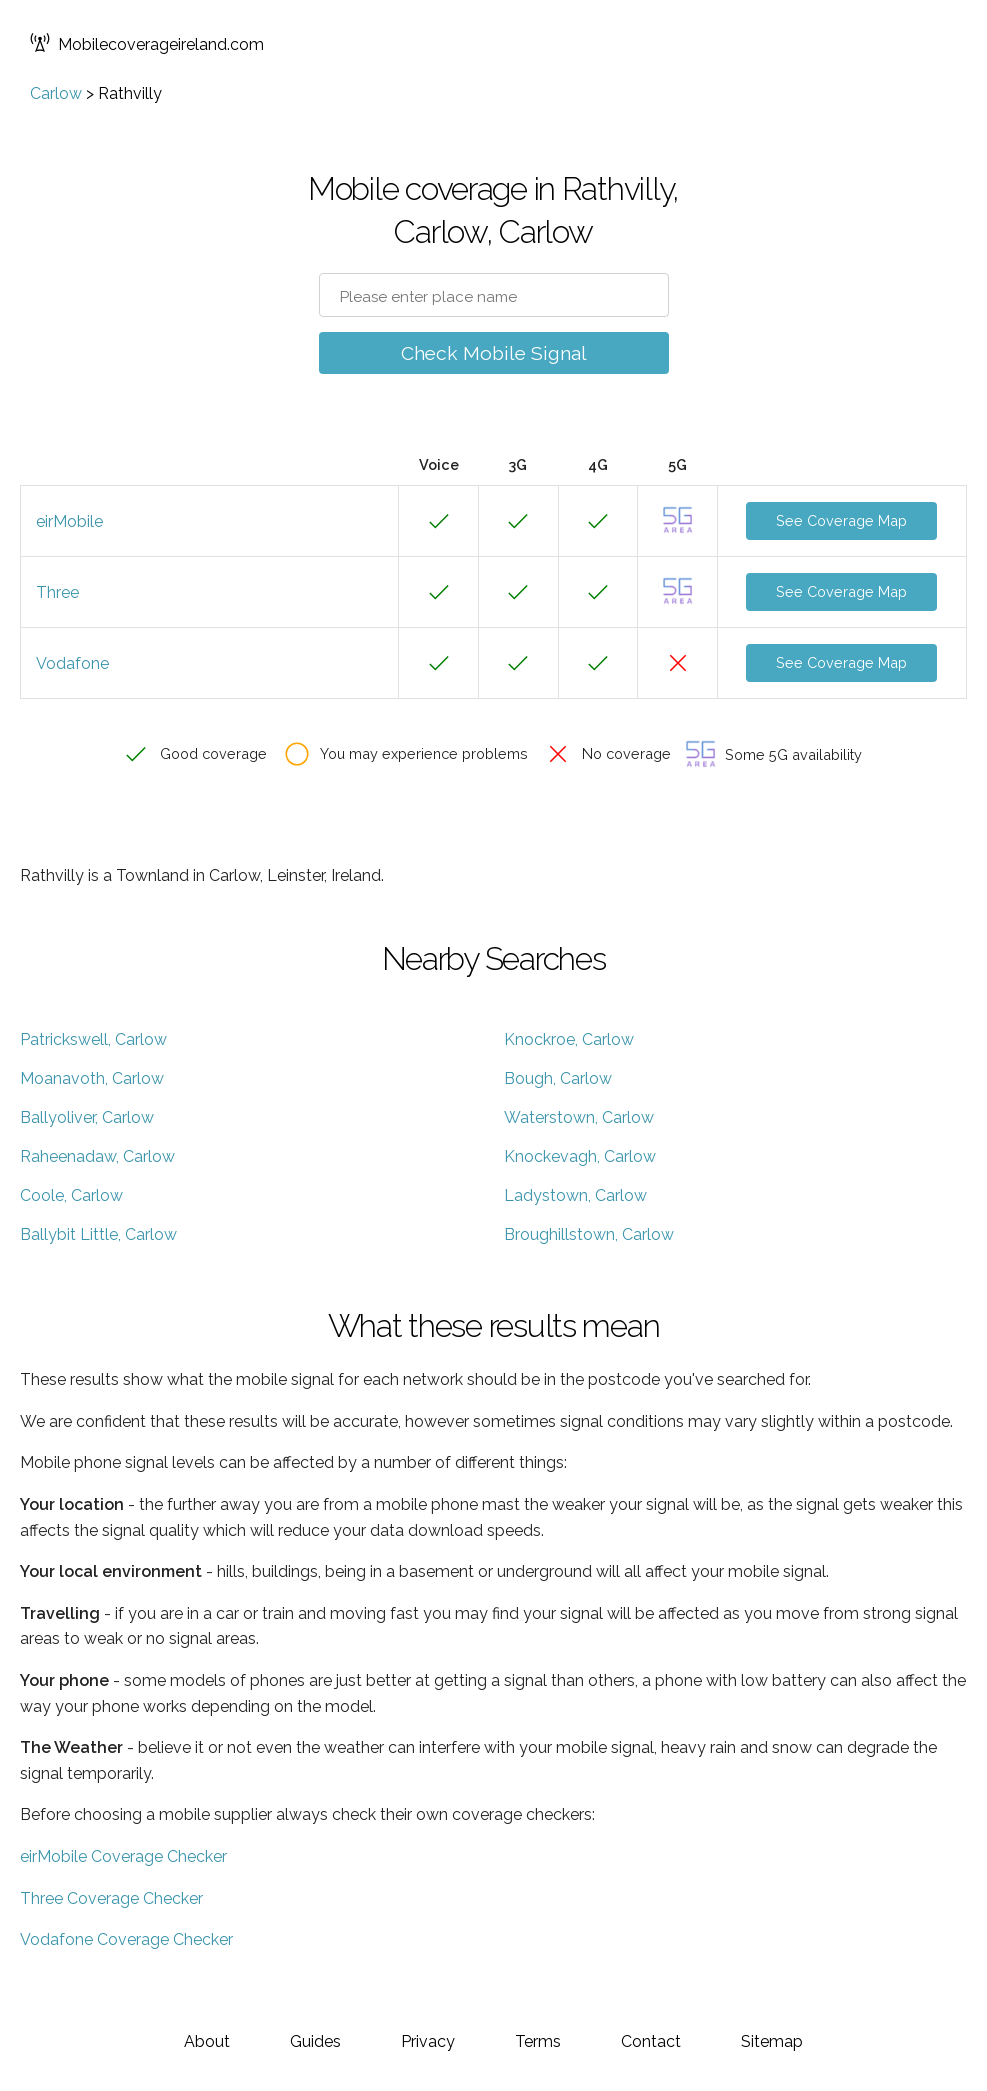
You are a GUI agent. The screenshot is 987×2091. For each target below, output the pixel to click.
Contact (651, 2041)
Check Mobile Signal (494, 353)
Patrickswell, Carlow (93, 1039)
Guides (315, 2041)
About (207, 2041)
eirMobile (69, 521)
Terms (538, 2041)
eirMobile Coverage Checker (123, 1856)
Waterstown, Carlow (579, 1117)
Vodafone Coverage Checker (126, 1939)
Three (57, 592)
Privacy (428, 2041)
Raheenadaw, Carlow (97, 1156)
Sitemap (772, 2041)
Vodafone (72, 663)
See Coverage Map (841, 520)
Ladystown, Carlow (575, 1195)
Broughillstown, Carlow (589, 1234)
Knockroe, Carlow (569, 1039)
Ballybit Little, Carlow (98, 1234)
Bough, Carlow (558, 1078)
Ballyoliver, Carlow (87, 1117)
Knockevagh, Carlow (580, 1156)
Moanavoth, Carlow (92, 1078)
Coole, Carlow (71, 1195)
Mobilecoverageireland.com (147, 44)
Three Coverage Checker (111, 1898)
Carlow (56, 93)
